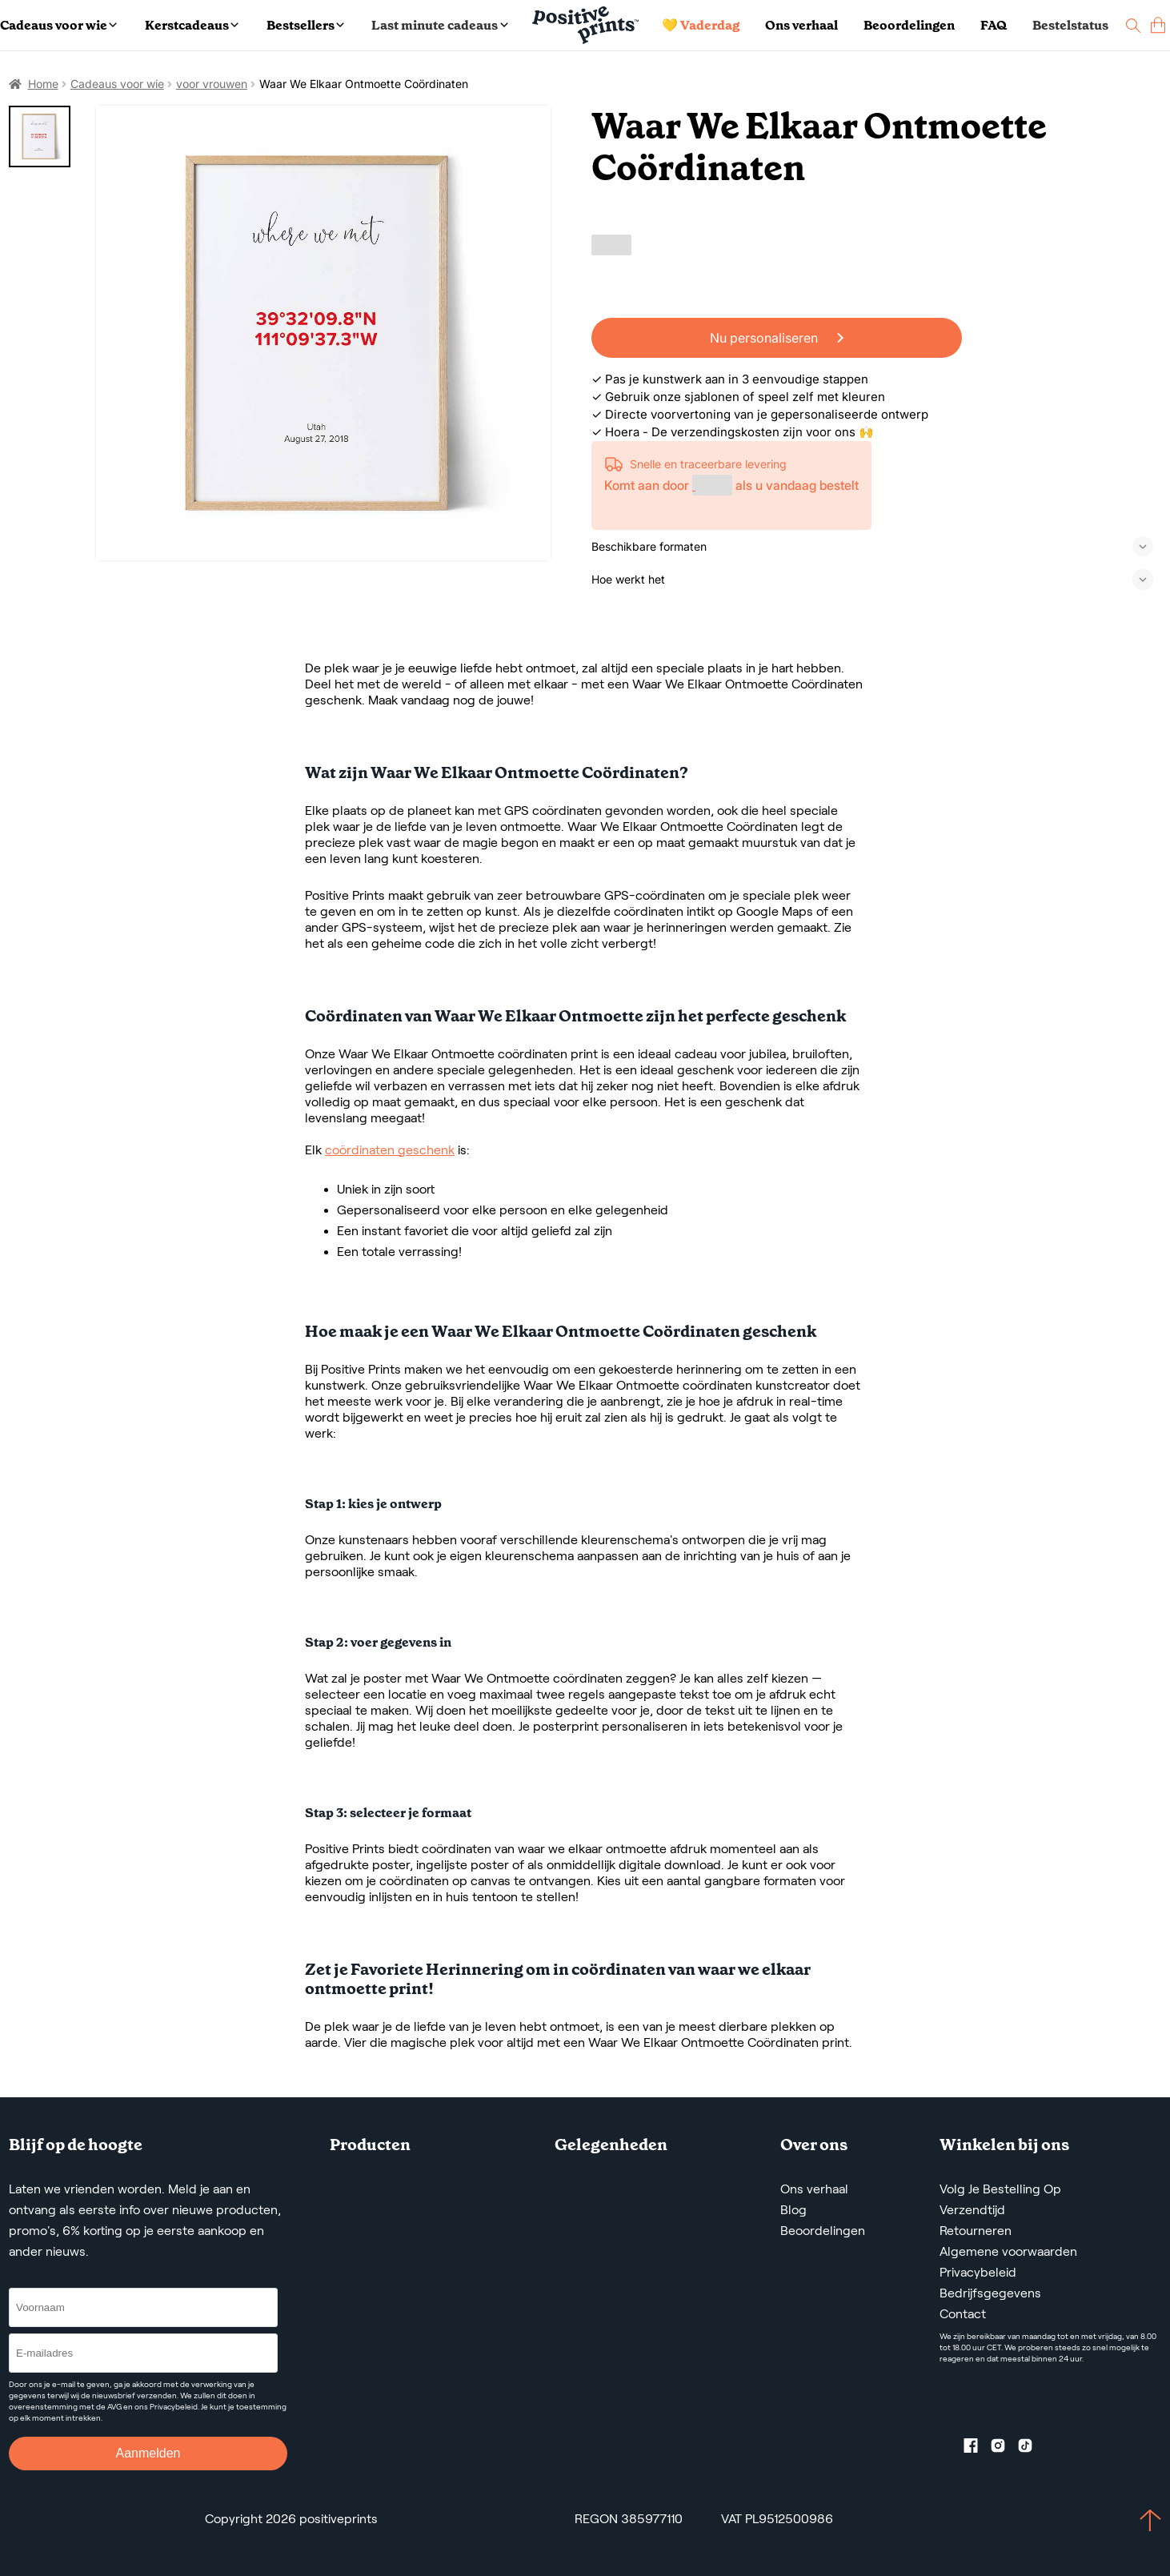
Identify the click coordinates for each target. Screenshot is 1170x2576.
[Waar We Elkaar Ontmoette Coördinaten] (323, 333)
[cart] (1158, 25)
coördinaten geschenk (390, 1150)
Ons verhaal (801, 25)
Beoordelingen (909, 25)
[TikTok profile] (1031, 2448)
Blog (793, 2210)
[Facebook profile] (977, 2448)
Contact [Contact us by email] (963, 2314)
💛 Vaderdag (700, 25)
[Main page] (585, 25)
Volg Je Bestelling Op (1000, 2189)
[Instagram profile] (1004, 2448)
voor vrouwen (211, 83)
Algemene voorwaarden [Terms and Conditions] (1008, 2251)
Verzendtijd (972, 2210)
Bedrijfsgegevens (990, 2293)
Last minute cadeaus (439, 25)
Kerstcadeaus (191, 25)
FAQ (993, 25)
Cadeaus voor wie (58, 25)
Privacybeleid (978, 2272)
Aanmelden (148, 2453)
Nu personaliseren (776, 338)
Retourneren (976, 2230)
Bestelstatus (1070, 25)
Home (43, 83)
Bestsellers (305, 25)
